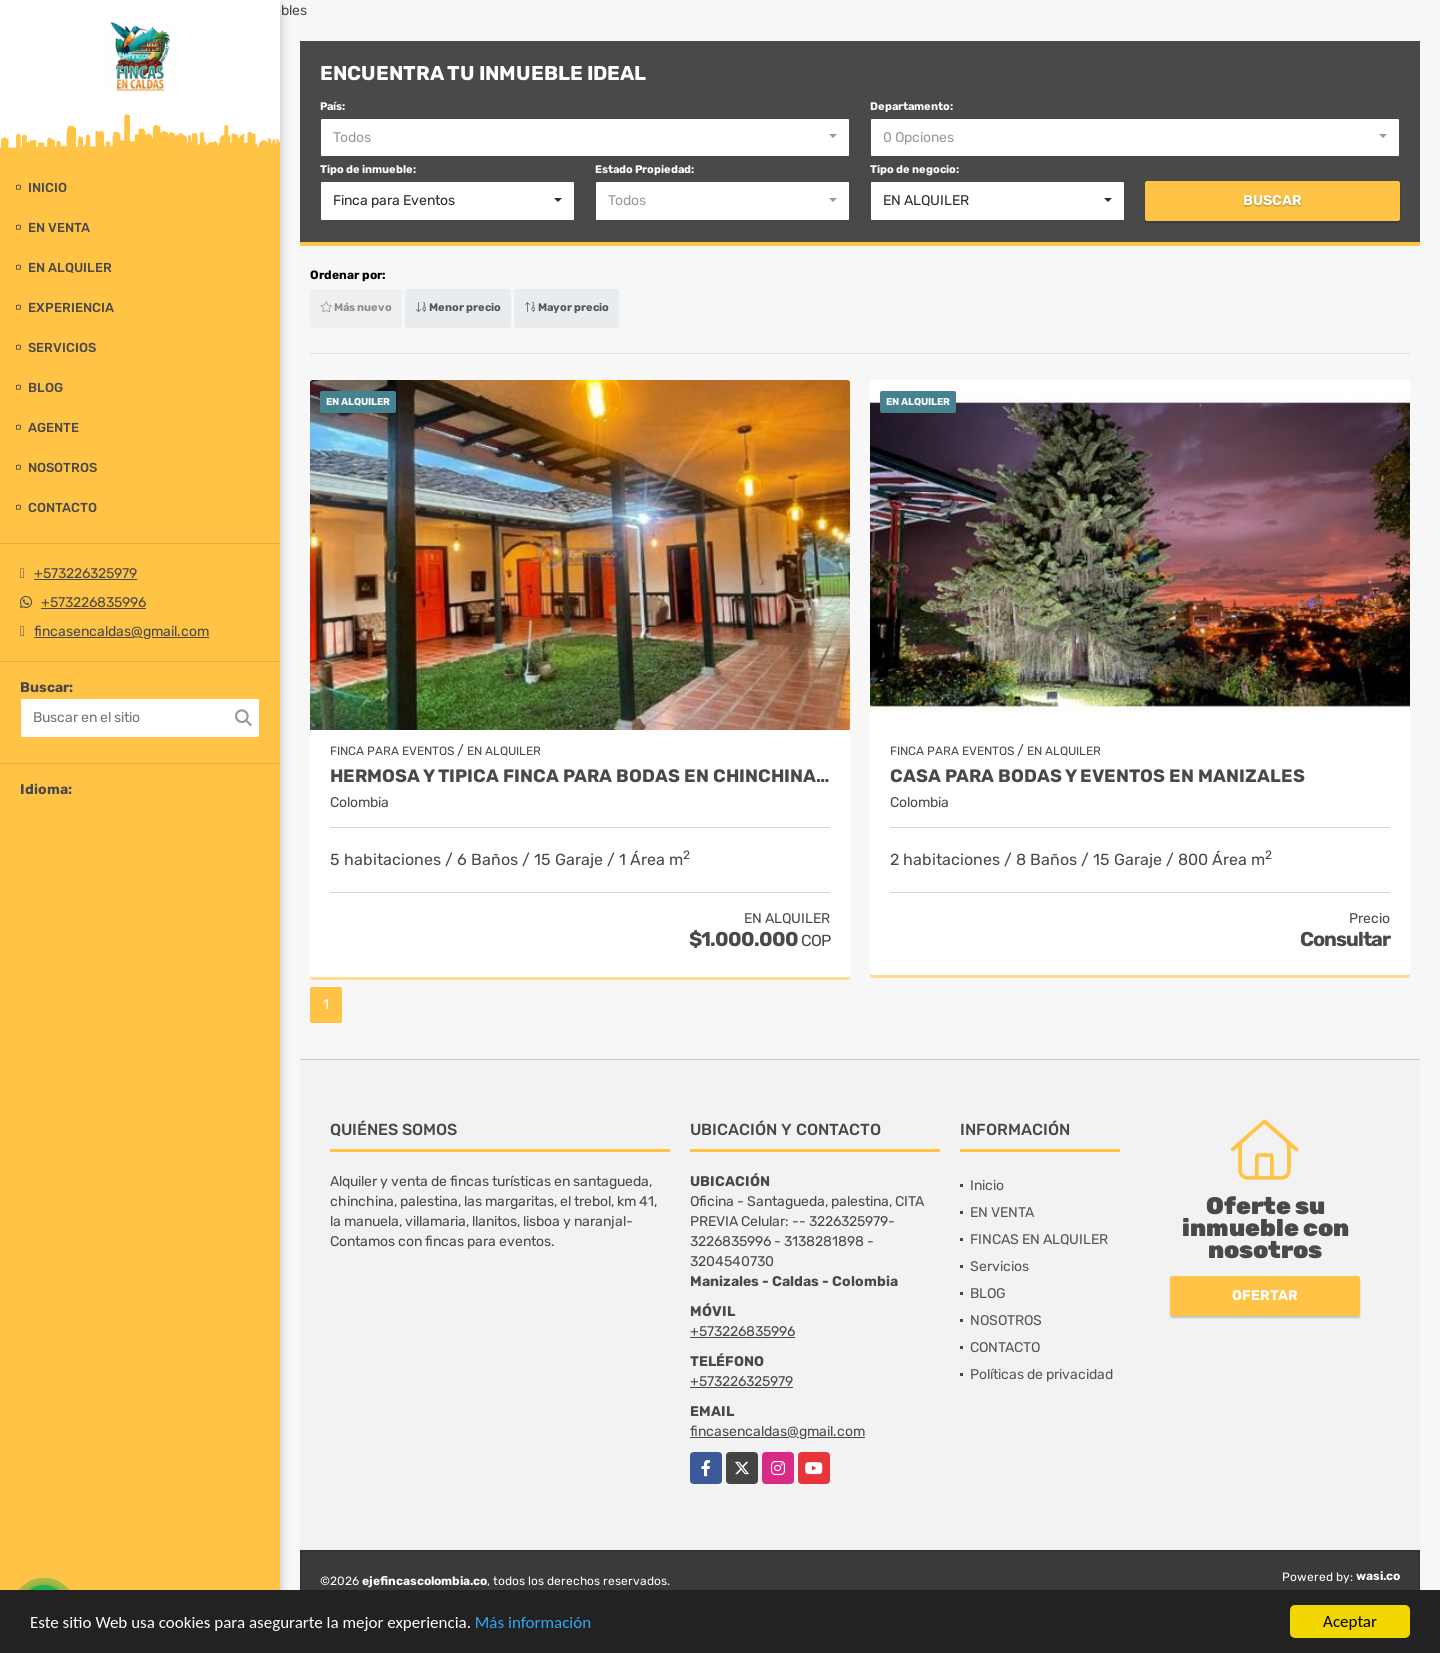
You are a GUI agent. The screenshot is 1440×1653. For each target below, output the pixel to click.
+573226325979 (85, 573)
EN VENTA (59, 227)
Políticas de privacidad (1041, 1374)
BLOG (45, 387)
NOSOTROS (62, 467)
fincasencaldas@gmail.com (121, 631)
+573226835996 (93, 602)
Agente (53, 427)
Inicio (47, 187)
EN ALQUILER (70, 267)
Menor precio (458, 307)
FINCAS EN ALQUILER (1039, 1239)
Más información (533, 1623)
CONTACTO (62, 507)
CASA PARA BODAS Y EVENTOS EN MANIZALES (1097, 776)
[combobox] (585, 138)
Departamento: (911, 106)
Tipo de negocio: (914, 169)
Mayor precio (566, 307)
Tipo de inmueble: (368, 169)
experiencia (71, 307)
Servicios (62, 347)
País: (332, 106)
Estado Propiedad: (644, 169)
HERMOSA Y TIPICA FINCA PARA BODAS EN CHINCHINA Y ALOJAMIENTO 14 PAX (580, 776)
